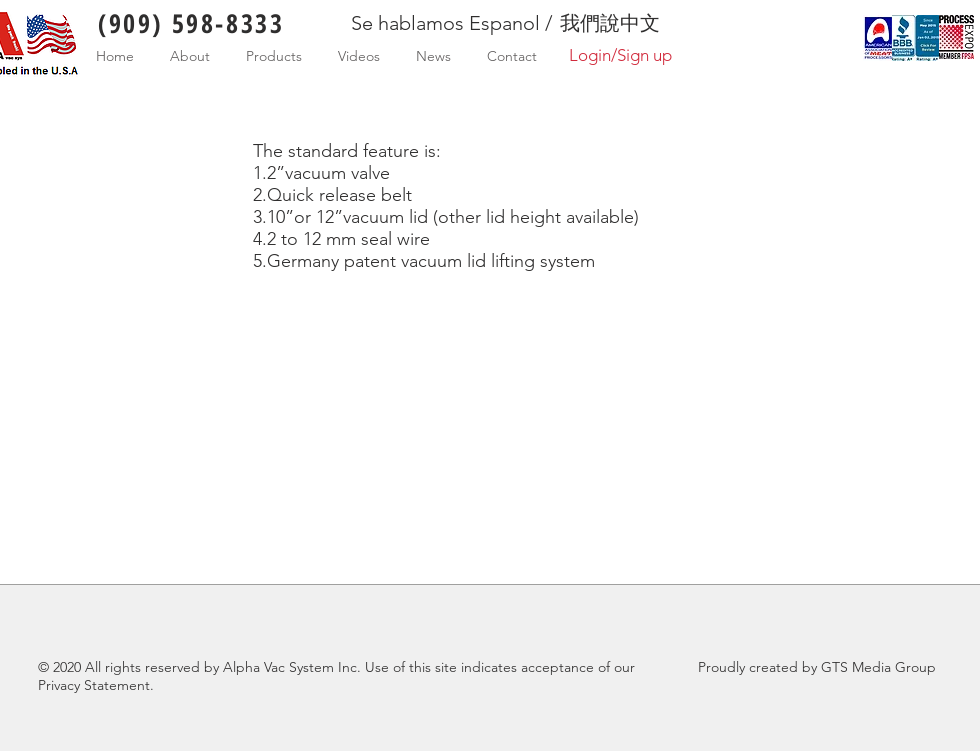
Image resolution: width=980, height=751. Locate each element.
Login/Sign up (620, 55)
